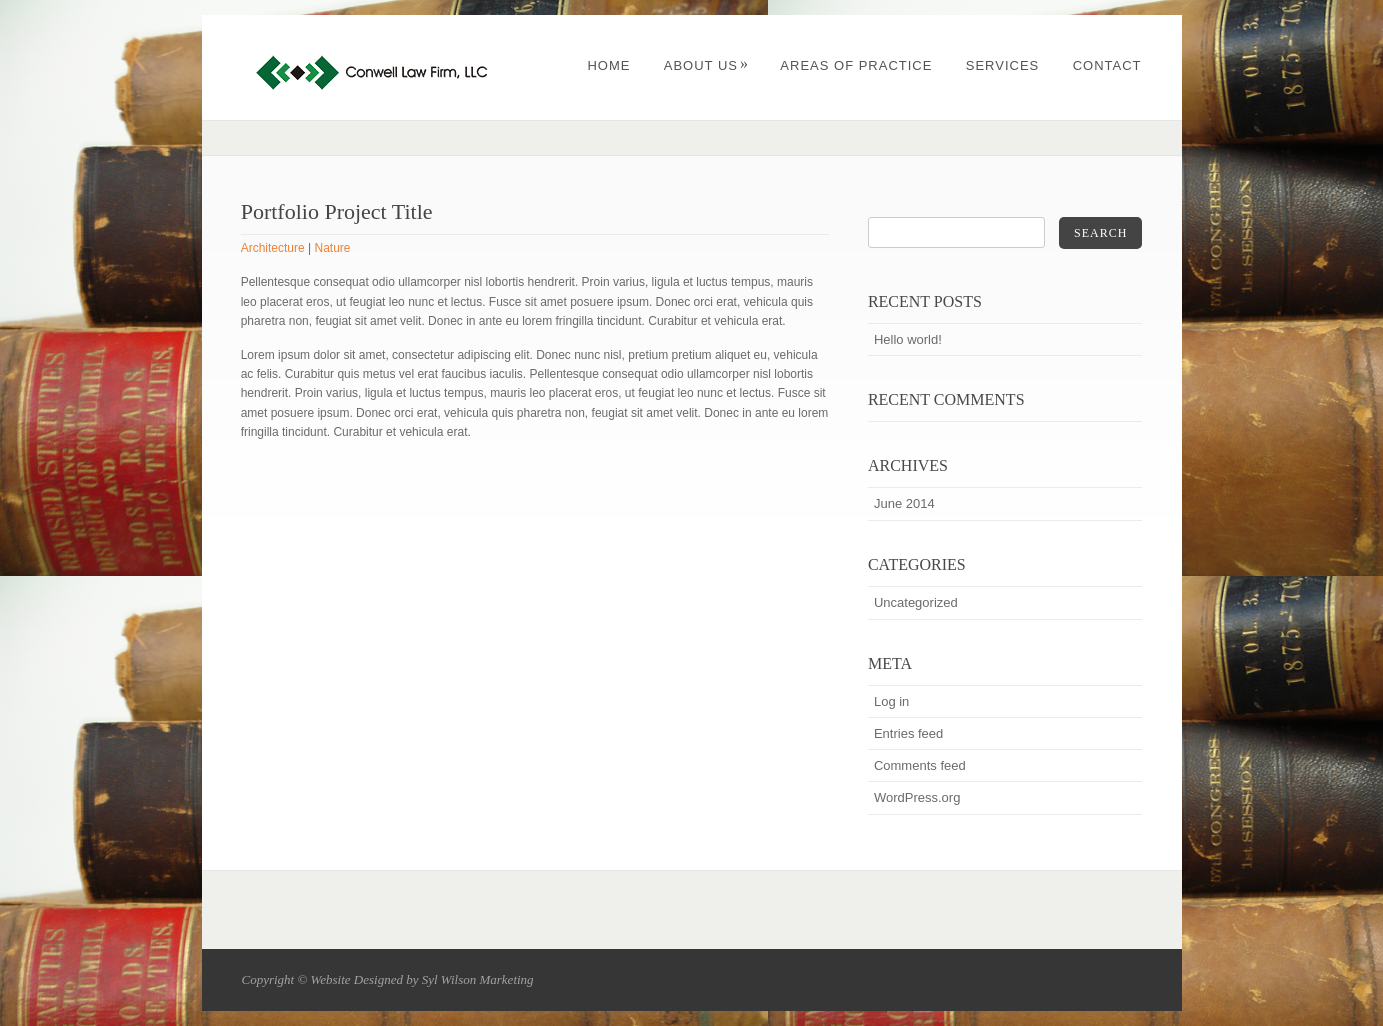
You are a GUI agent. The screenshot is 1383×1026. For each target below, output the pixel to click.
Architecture (273, 248)
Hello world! (908, 339)
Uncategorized (916, 602)
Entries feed (908, 733)
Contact (1107, 65)
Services (1003, 65)
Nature (333, 248)
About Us (706, 65)
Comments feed (920, 765)
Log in (891, 701)
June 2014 (904, 503)
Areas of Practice (856, 65)
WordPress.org (917, 797)
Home (608, 65)
